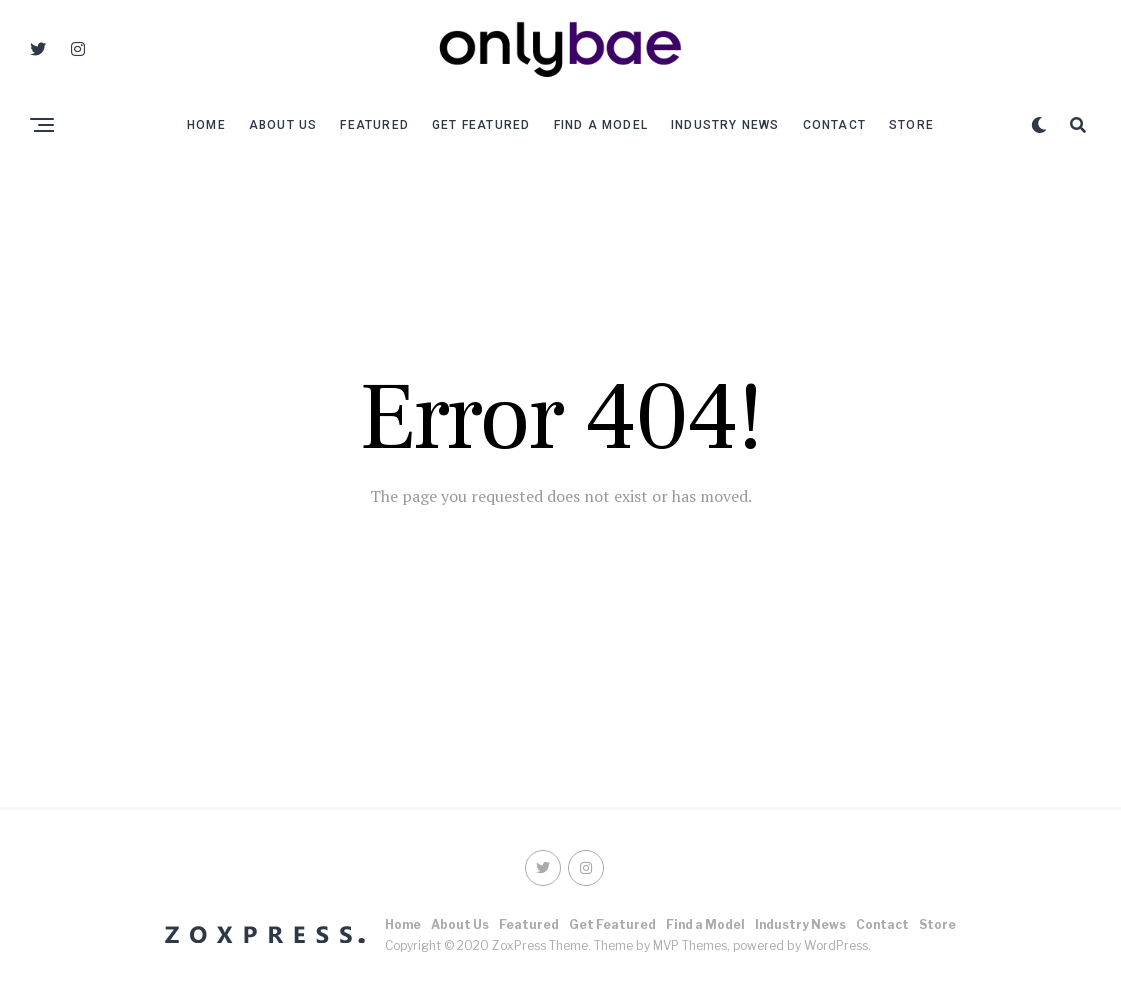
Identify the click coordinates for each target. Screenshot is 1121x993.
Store (911, 125)
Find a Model (601, 125)
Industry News (725, 125)
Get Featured (481, 125)
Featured (374, 125)
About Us (283, 125)
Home (206, 125)
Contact (834, 125)
